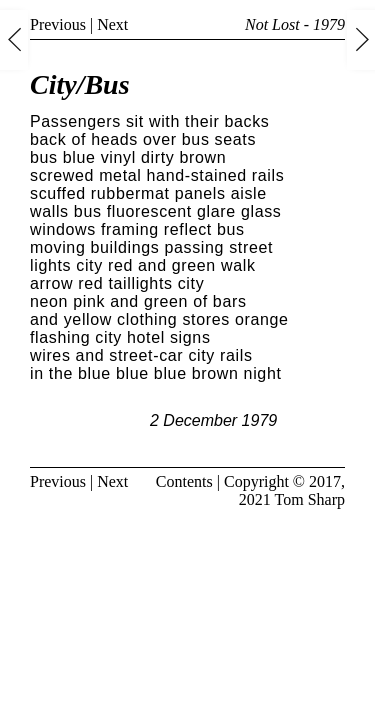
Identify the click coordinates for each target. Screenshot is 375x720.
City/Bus (80, 84)
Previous (58, 24)
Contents (184, 481)
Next (112, 24)
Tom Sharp (310, 499)
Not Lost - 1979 (295, 24)
